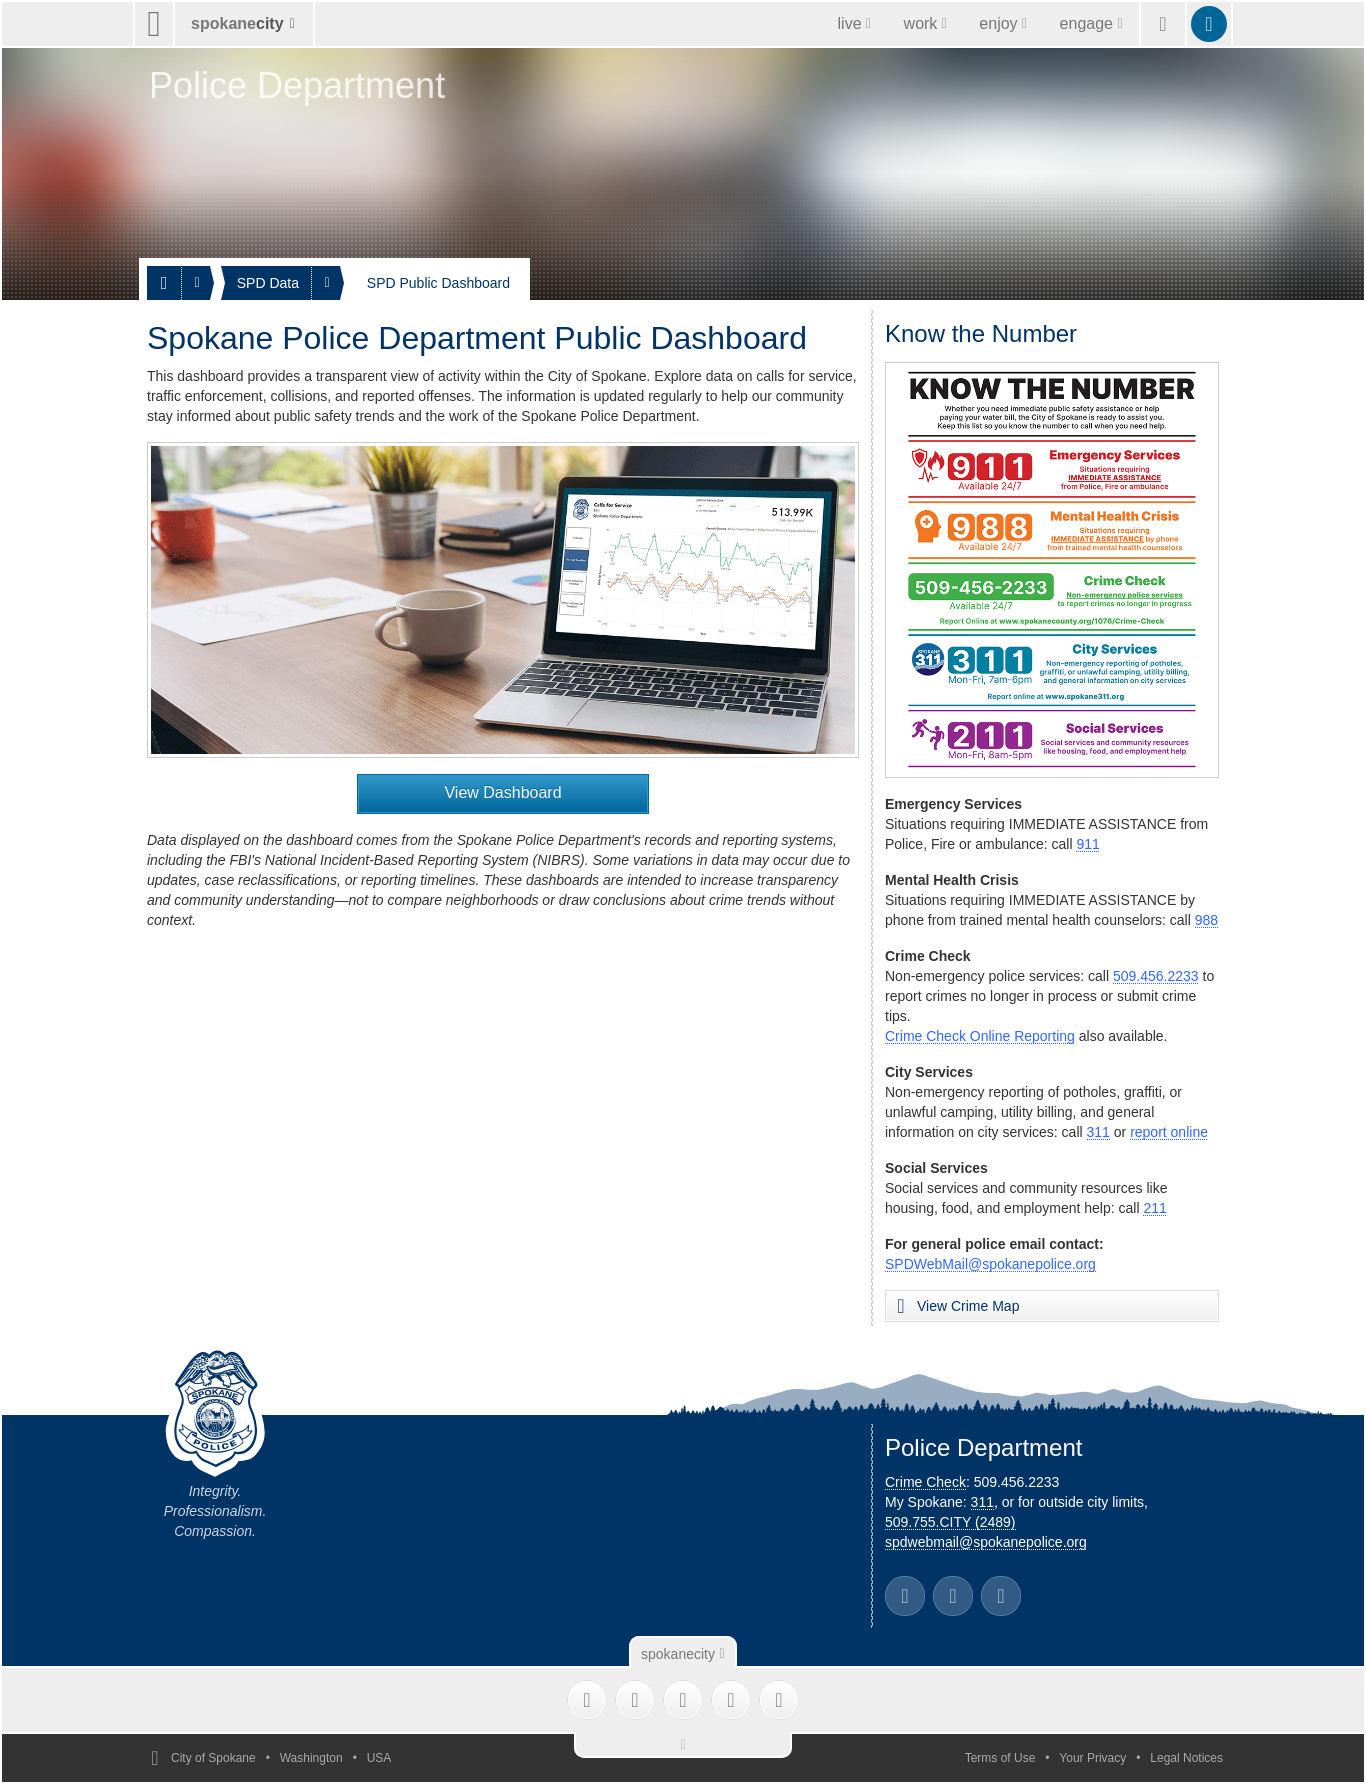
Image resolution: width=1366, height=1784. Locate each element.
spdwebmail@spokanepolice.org (986, 1542)
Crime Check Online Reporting (980, 1036)
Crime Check (925, 1482)
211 (1154, 1208)
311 (1098, 1132)
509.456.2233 (1156, 976)
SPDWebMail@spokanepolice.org (990, 1264)
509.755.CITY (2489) (950, 1522)
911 (1087, 844)
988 (1206, 920)
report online (1169, 1132)
